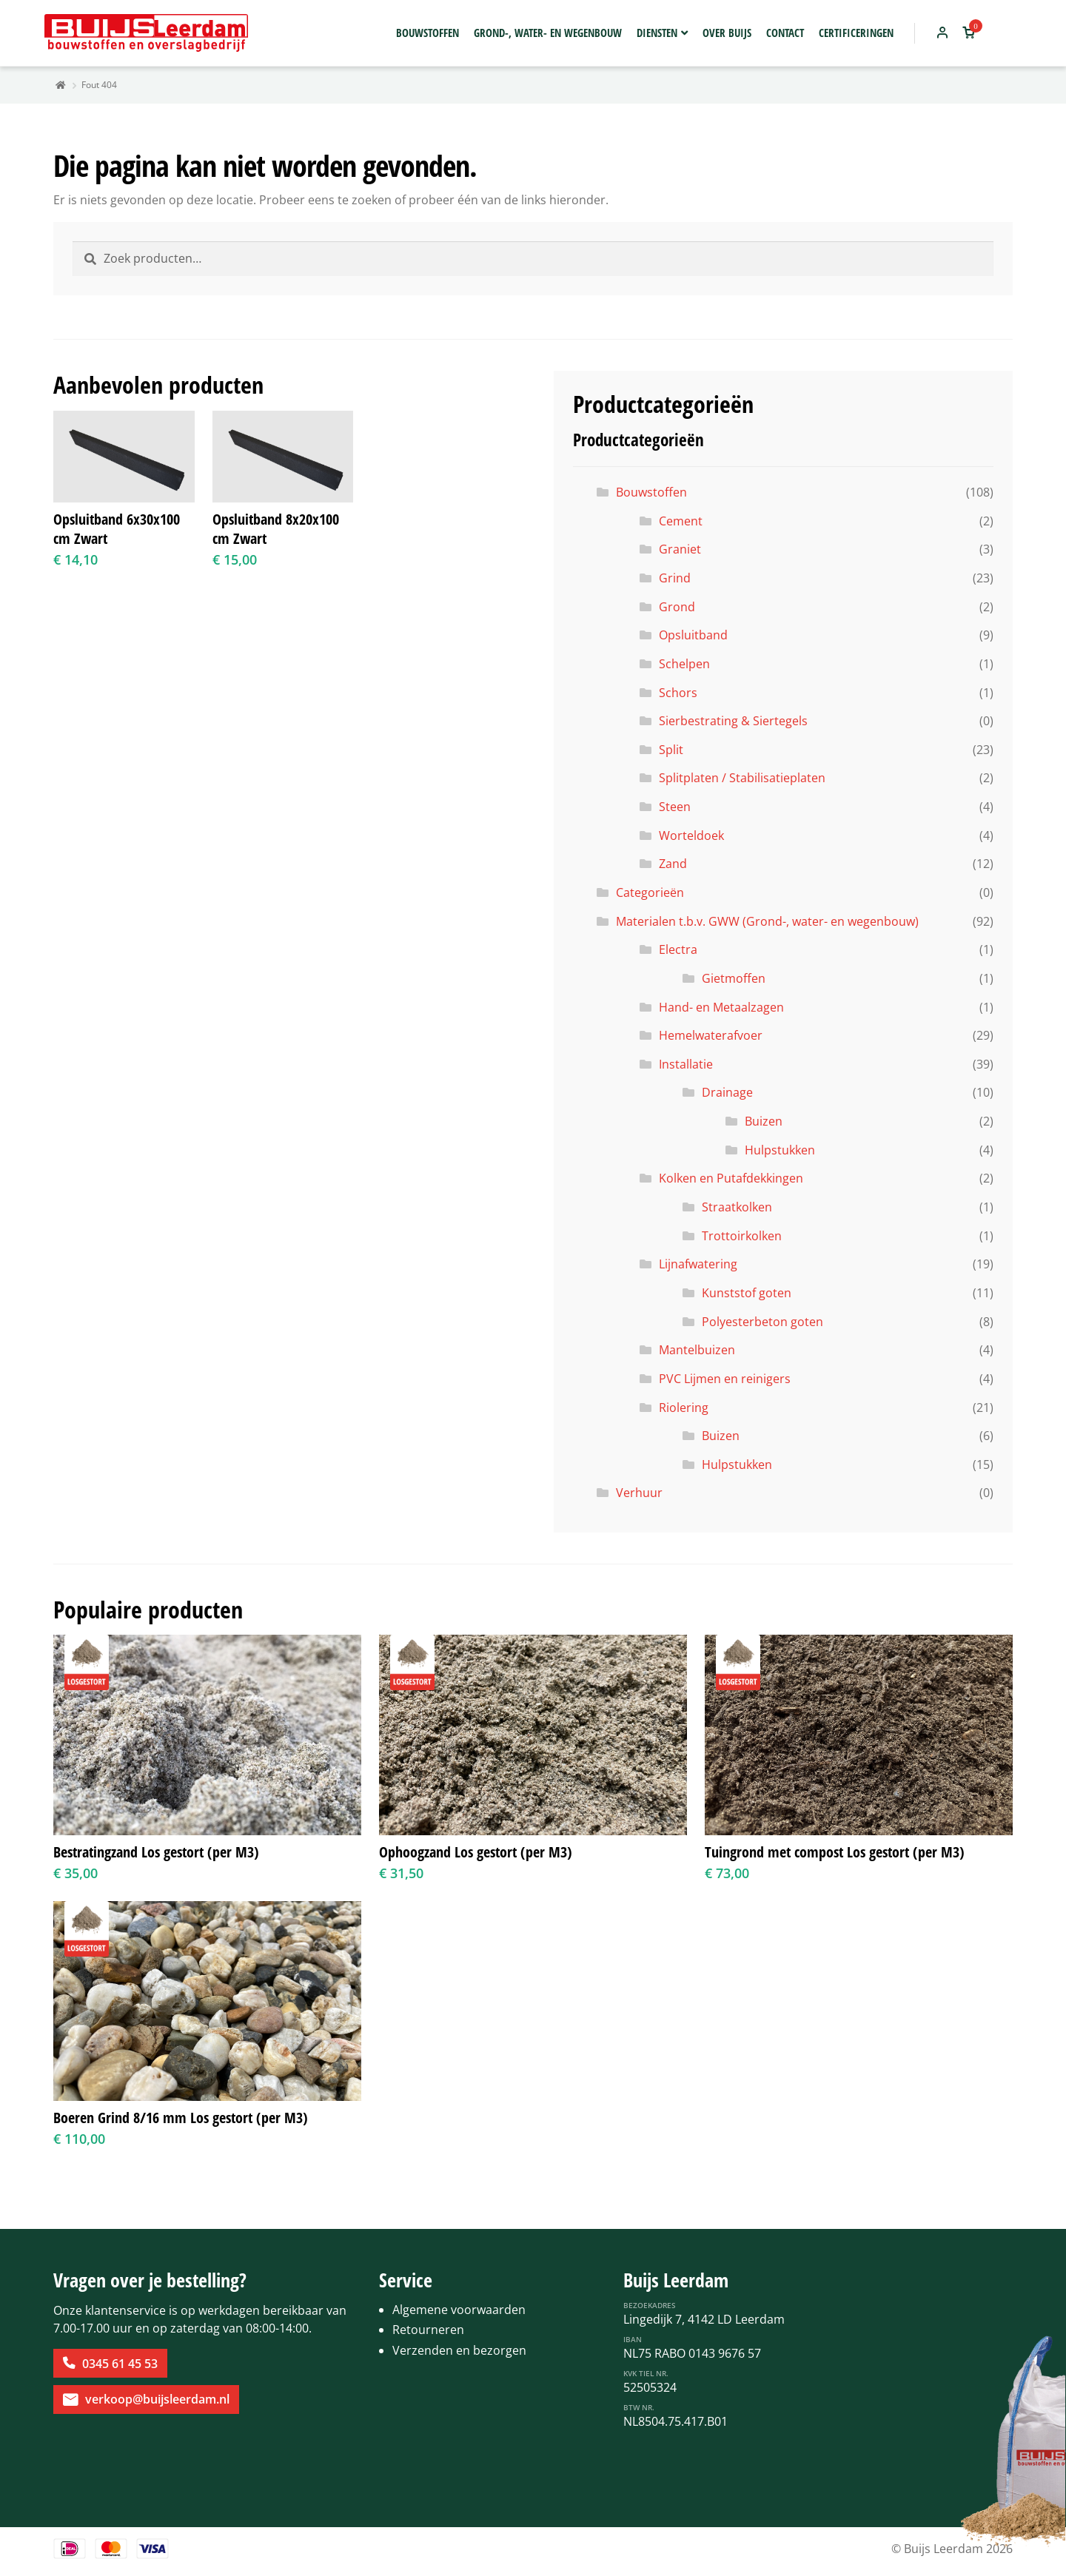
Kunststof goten (746, 1293)
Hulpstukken (780, 1150)
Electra (678, 949)
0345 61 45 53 (120, 2363)
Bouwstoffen (427, 32)
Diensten (657, 32)
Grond (677, 607)
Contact (785, 32)
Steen (675, 806)
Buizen (763, 1121)
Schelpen (684, 664)
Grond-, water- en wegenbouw (548, 32)
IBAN (632, 2339)
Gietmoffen (733, 978)
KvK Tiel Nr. (645, 2373)
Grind (675, 578)
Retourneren (428, 2329)
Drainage (727, 1092)
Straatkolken (737, 1207)
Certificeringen (856, 32)
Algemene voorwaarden (459, 2309)
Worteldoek (691, 835)
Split (671, 749)
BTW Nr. (638, 2407)
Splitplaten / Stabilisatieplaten (742, 778)
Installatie (686, 1064)
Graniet (680, 549)
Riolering (683, 1407)
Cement (681, 521)
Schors (678, 693)
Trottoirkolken (742, 1236)
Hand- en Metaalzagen (721, 1007)
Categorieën (650, 892)
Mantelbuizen (697, 1350)
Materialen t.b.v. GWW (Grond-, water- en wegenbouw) (767, 921)
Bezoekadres (649, 2305)
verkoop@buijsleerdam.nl (157, 2399)
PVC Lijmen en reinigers (725, 1379)
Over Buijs (727, 32)
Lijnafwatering (698, 1264)
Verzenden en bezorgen (459, 2350)
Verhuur (639, 1492)
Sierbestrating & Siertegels (733, 721)
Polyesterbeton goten (762, 1322)
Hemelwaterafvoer (710, 1035)
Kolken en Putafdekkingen (731, 1178)
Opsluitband (693, 635)
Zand (673, 863)
